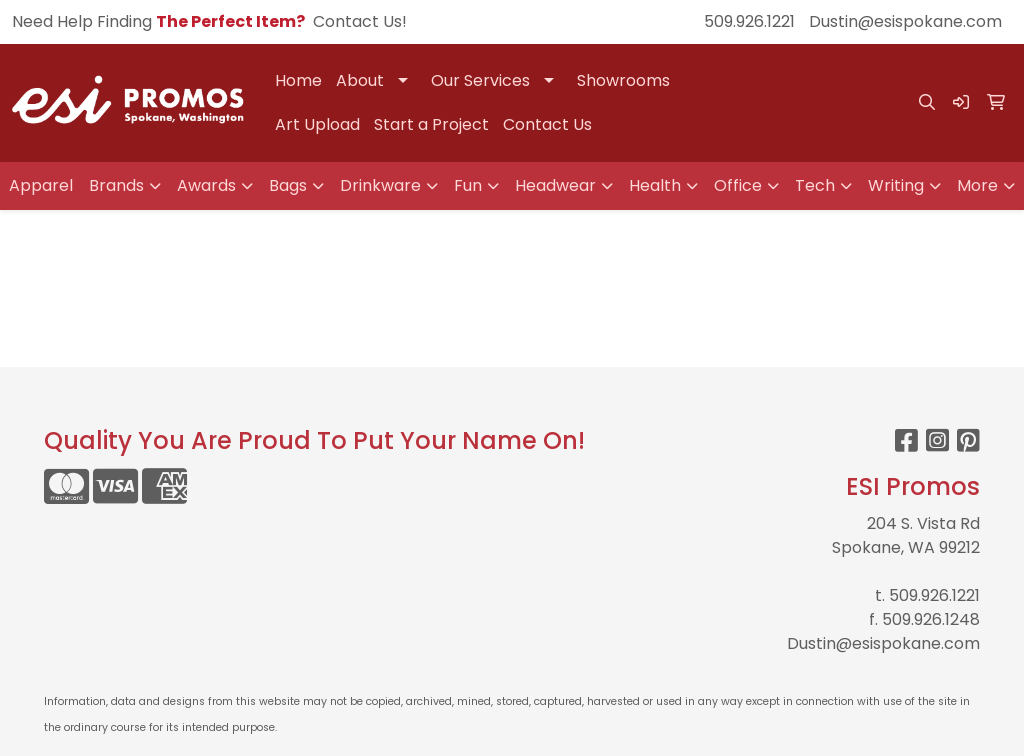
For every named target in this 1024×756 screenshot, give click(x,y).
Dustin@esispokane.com (905, 21)
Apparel (41, 185)
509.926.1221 (749, 21)
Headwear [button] (555, 185)
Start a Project (431, 124)
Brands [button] (116, 185)
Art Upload (317, 124)
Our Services (480, 80)
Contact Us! (360, 21)
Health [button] (655, 185)
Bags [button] (288, 185)
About (360, 80)
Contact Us (547, 124)
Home (298, 80)
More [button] (977, 185)
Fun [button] (468, 185)
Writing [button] (896, 185)
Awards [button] (206, 185)
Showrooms (623, 80)
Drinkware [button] (380, 185)
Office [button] (738, 185)
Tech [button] (815, 185)
